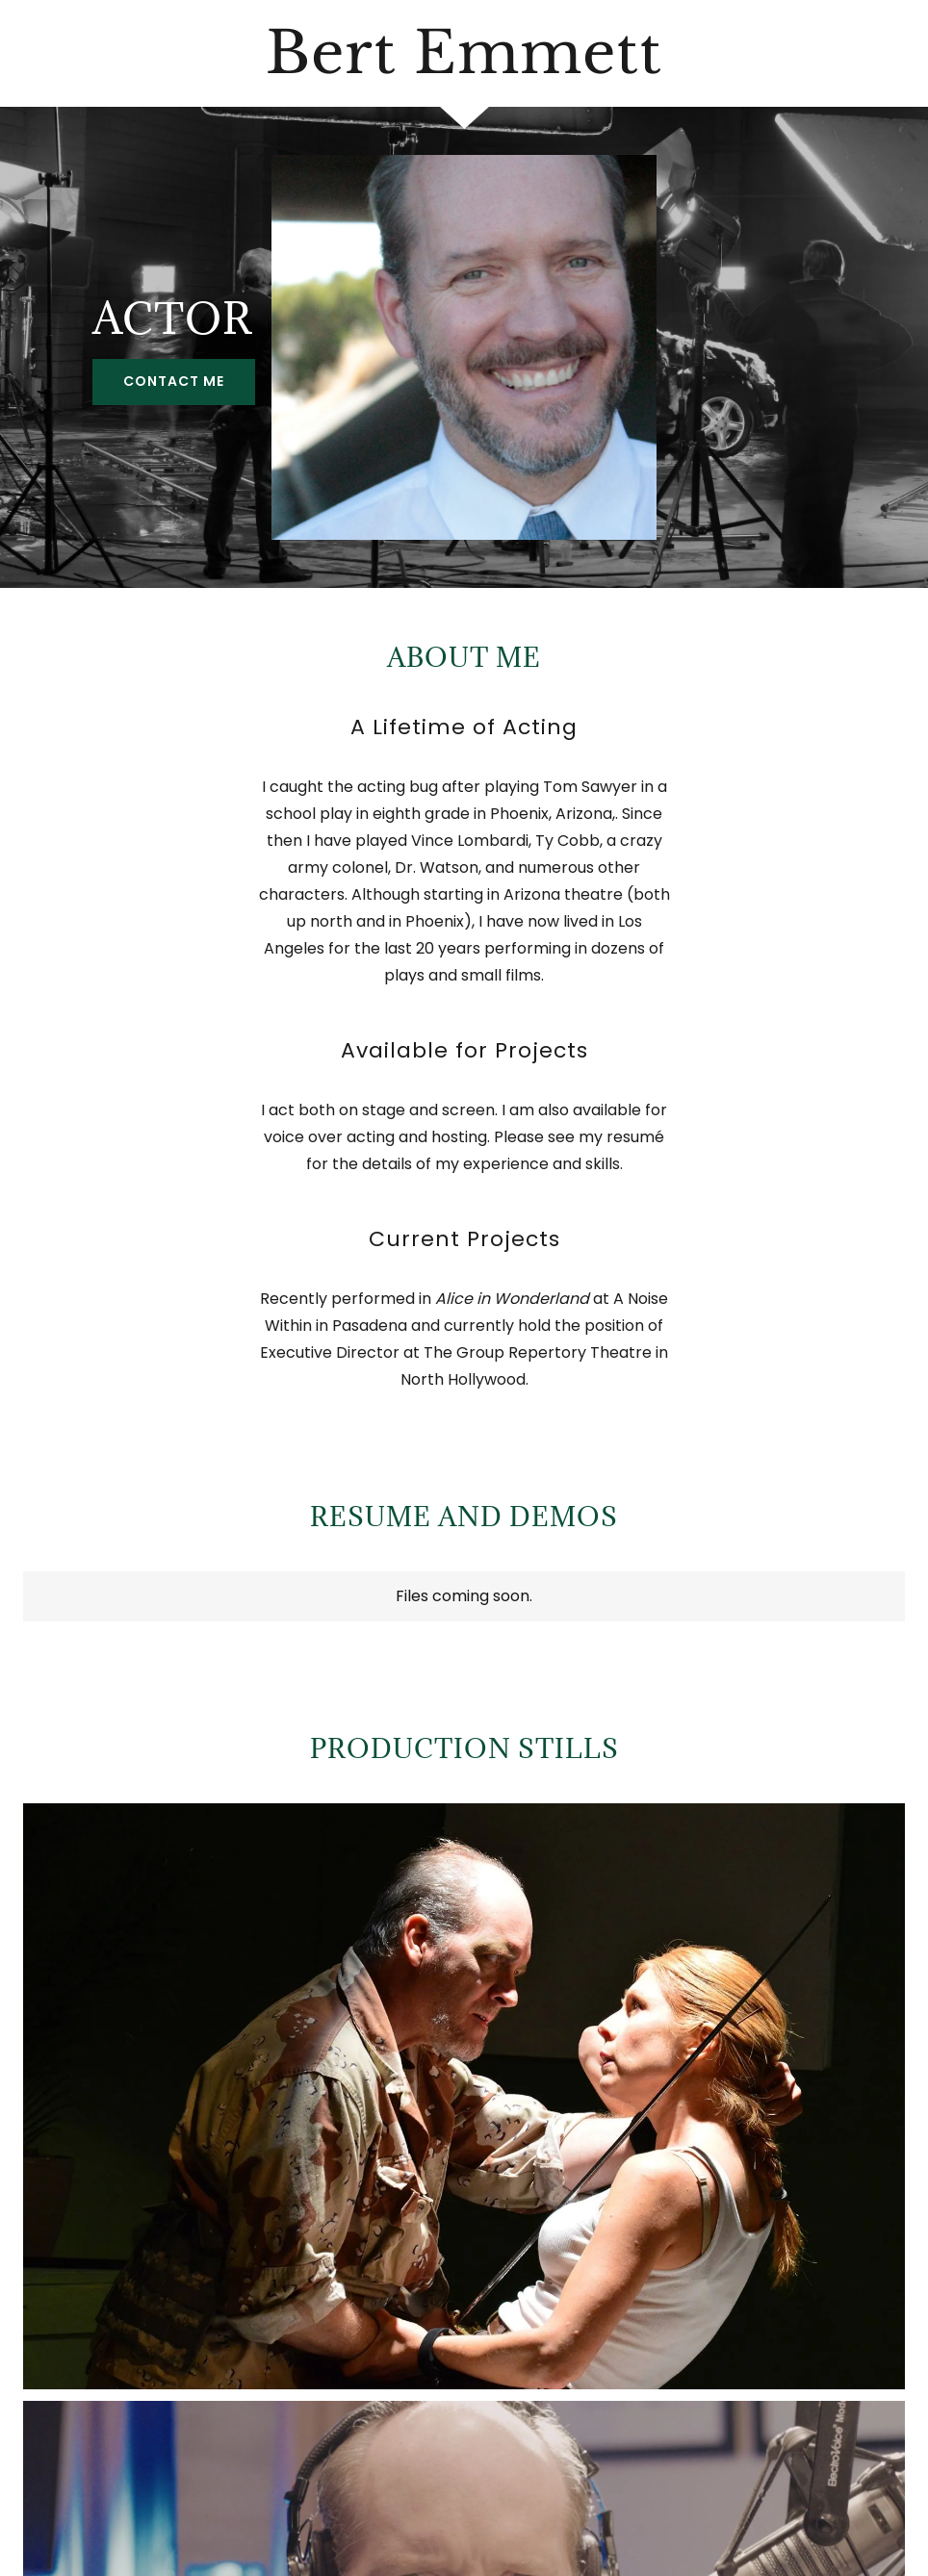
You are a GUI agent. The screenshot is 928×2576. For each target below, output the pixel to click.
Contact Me (173, 381)
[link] (464, 68)
